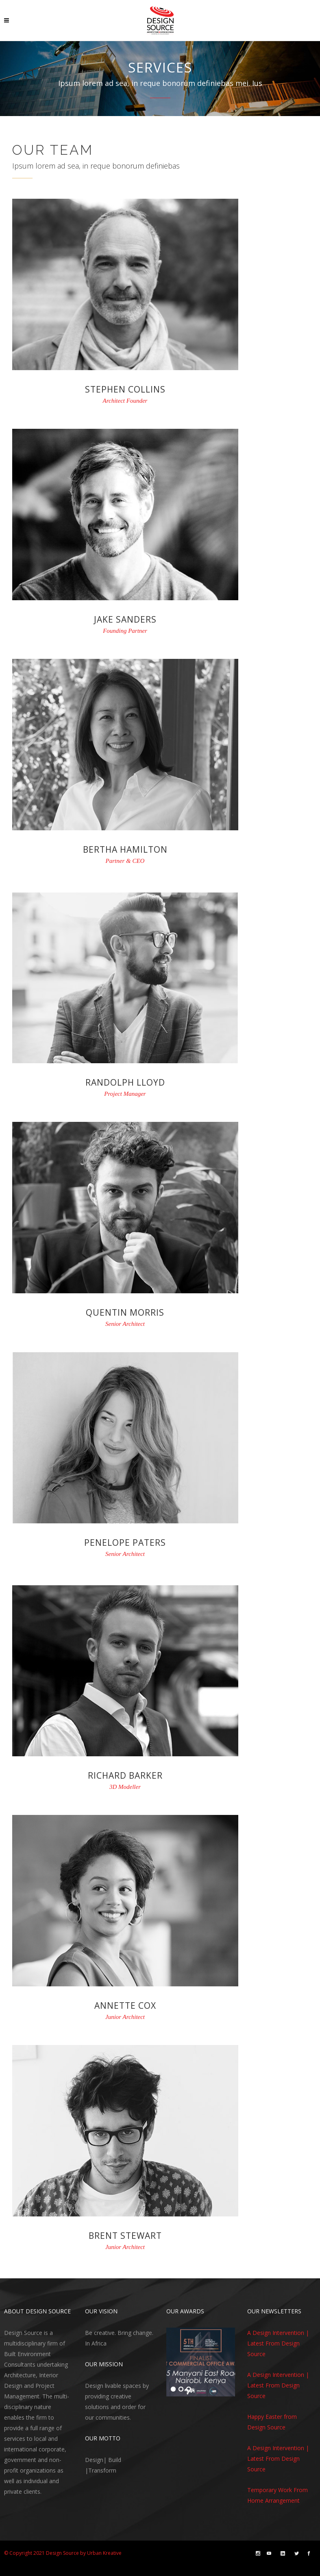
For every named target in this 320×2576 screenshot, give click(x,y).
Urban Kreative (104, 2553)
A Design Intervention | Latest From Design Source (278, 2343)
